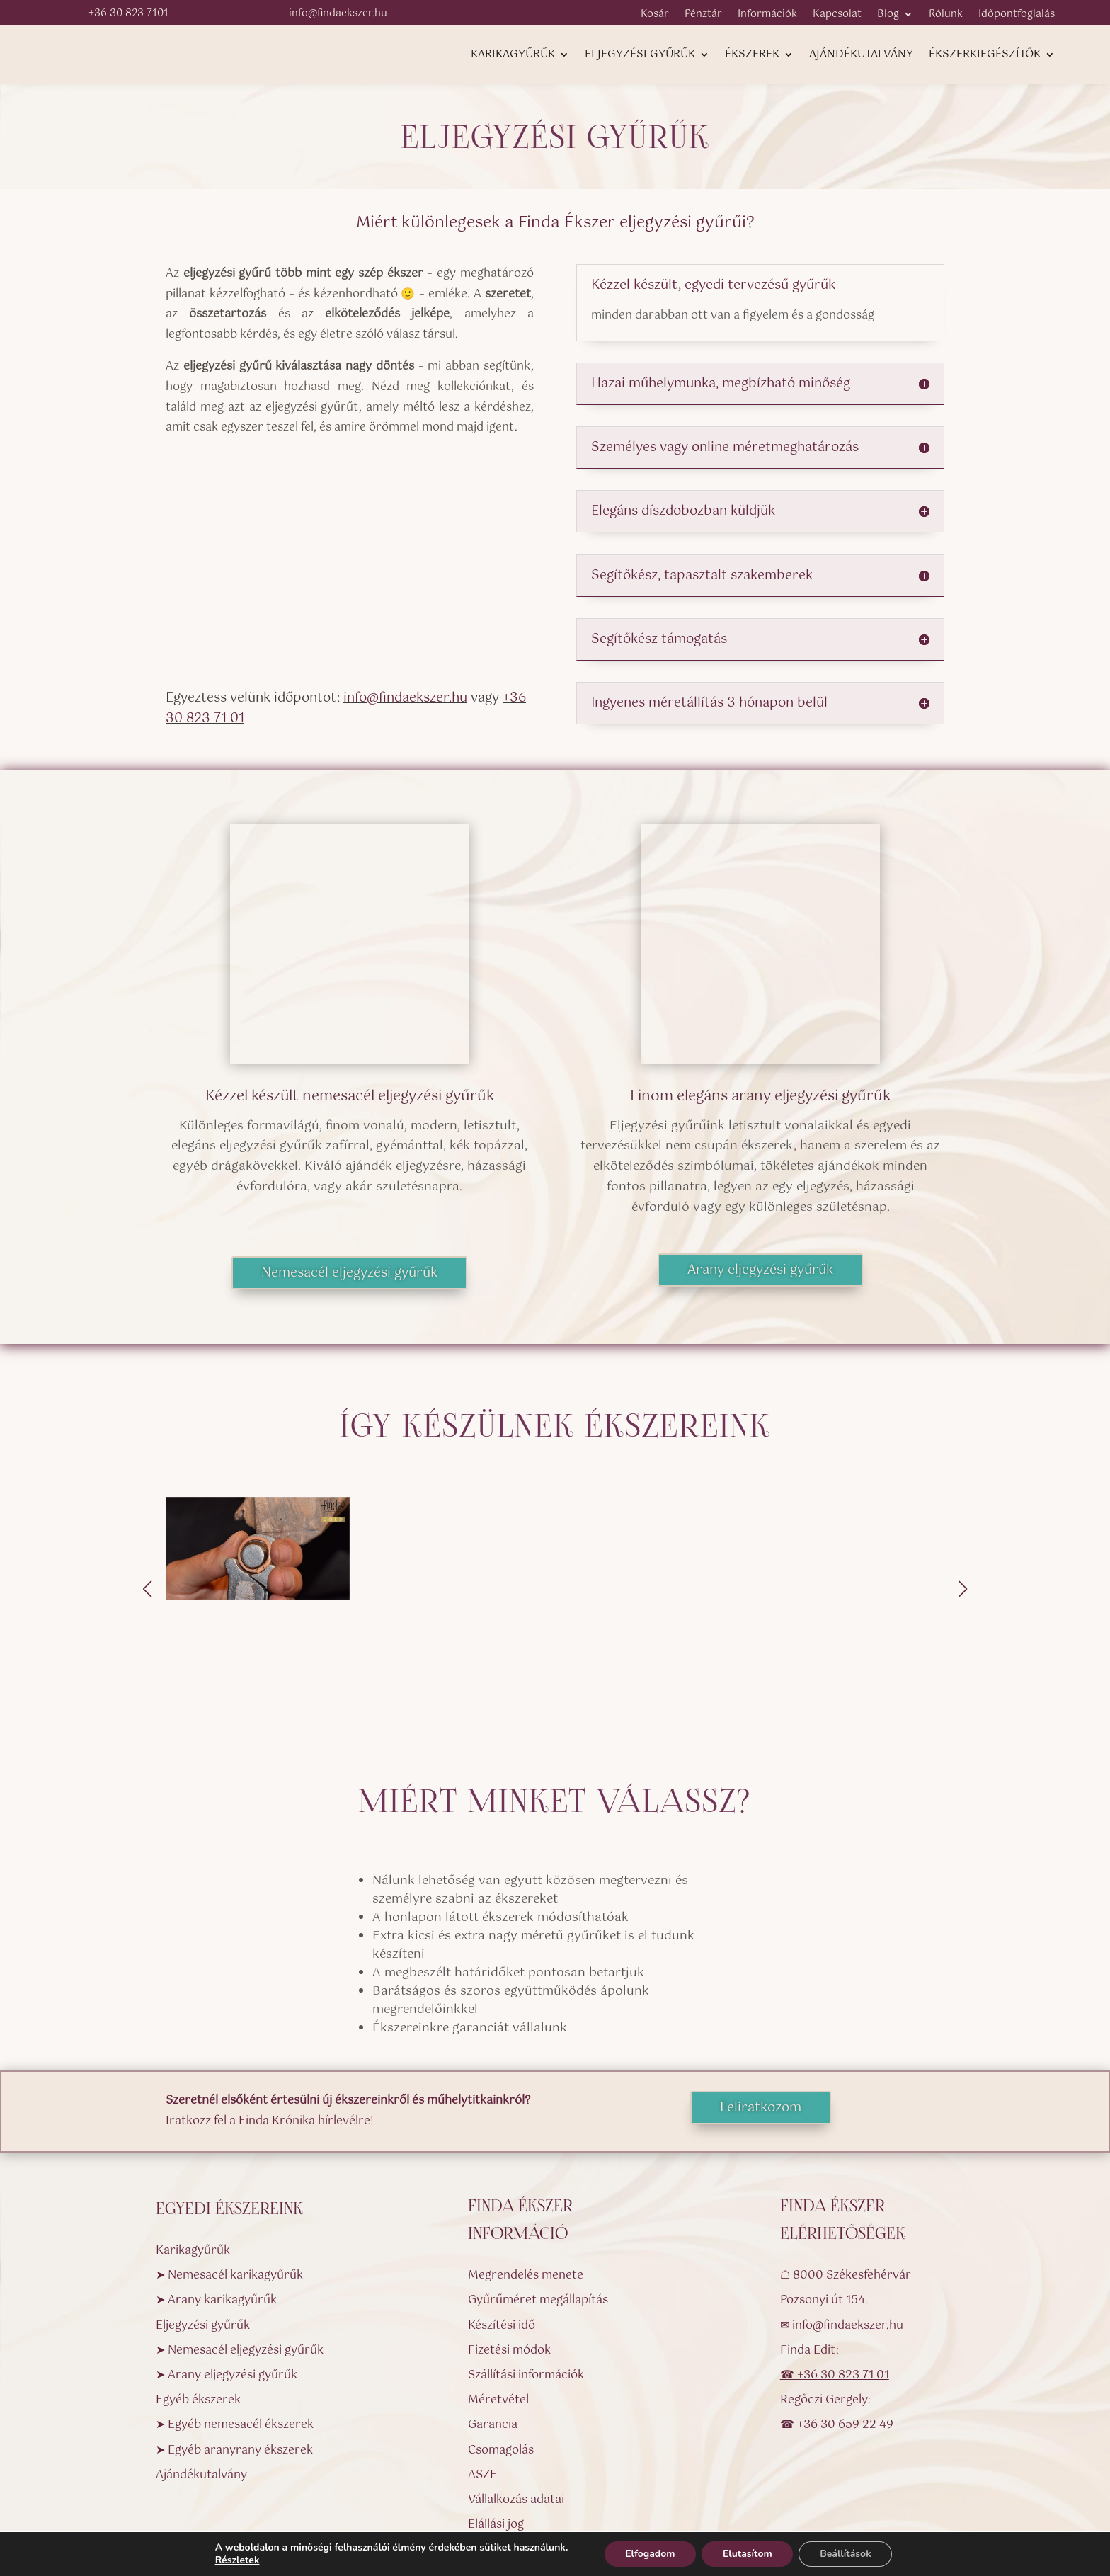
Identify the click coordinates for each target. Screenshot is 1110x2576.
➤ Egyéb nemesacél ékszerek (235, 2344)
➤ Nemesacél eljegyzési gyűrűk (240, 2269)
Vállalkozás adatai (516, 2419)
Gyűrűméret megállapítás (538, 2220)
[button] (962, 1549)
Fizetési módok (509, 2269)
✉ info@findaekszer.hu (841, 2245)
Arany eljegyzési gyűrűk (760, 1270)
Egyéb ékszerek (198, 2319)
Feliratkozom (760, 2028)
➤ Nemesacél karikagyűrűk (229, 2195)
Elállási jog (496, 2444)
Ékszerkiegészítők (985, 56)
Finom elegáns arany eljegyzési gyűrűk (760, 1096)
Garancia (492, 2344)
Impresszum (502, 2494)
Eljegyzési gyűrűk (640, 56)
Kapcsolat (837, 16)
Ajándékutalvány (861, 56)
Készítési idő (501, 2245)
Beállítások (846, 2553)
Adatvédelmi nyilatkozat (534, 2469)
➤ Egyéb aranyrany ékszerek (234, 2369)
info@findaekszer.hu (405, 698)
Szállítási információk (526, 2294)
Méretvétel (498, 2319)
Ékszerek (752, 56)
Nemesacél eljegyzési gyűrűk (349, 1273)
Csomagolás (501, 2369)
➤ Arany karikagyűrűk (216, 2220)
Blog (888, 16)
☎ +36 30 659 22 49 (836, 2344)
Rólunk (946, 16)
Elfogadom (649, 2553)
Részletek (236, 2560)
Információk (767, 16)
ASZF (482, 2394)
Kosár (655, 16)
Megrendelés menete (525, 2194)
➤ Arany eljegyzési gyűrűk (226, 2294)
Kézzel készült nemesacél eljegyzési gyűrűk (349, 1096)
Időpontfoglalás (1016, 16)
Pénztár (703, 16)
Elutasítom (747, 2553)
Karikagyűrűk (513, 56)
